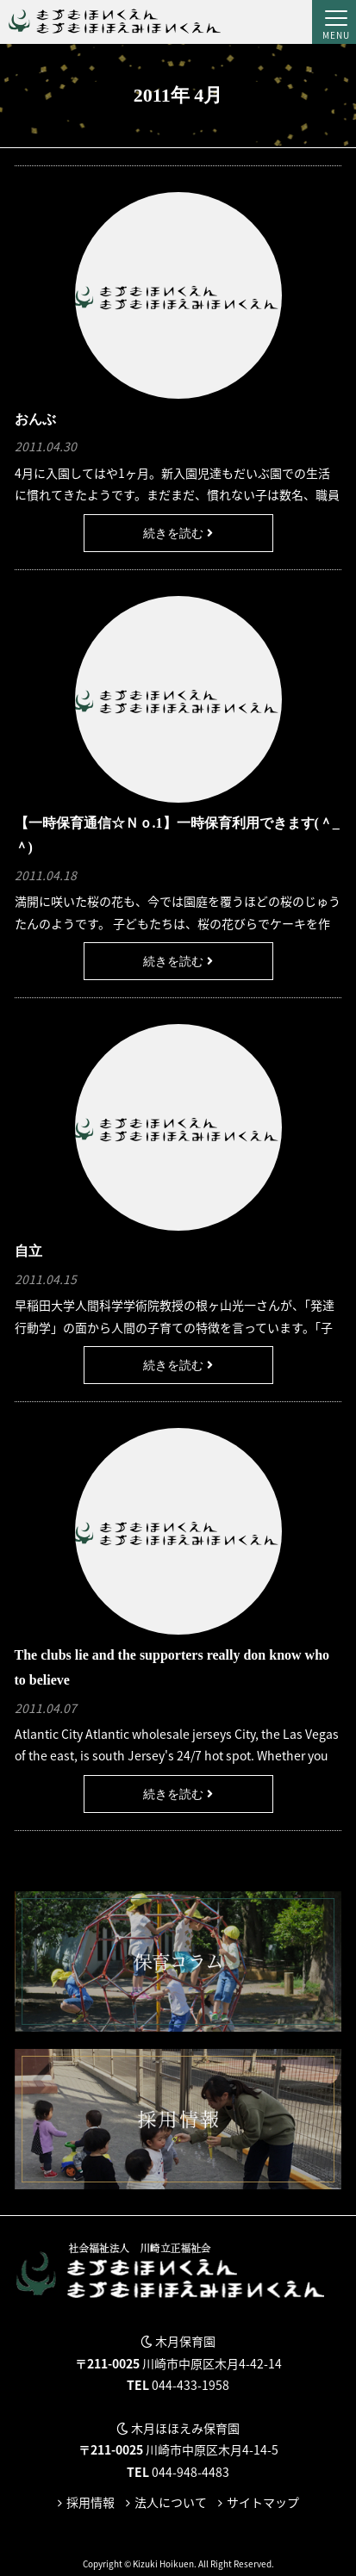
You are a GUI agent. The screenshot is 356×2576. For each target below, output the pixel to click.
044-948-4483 (190, 2471)
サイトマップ (263, 2502)
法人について (170, 2502)
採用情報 (90, 2502)
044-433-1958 (190, 2384)
